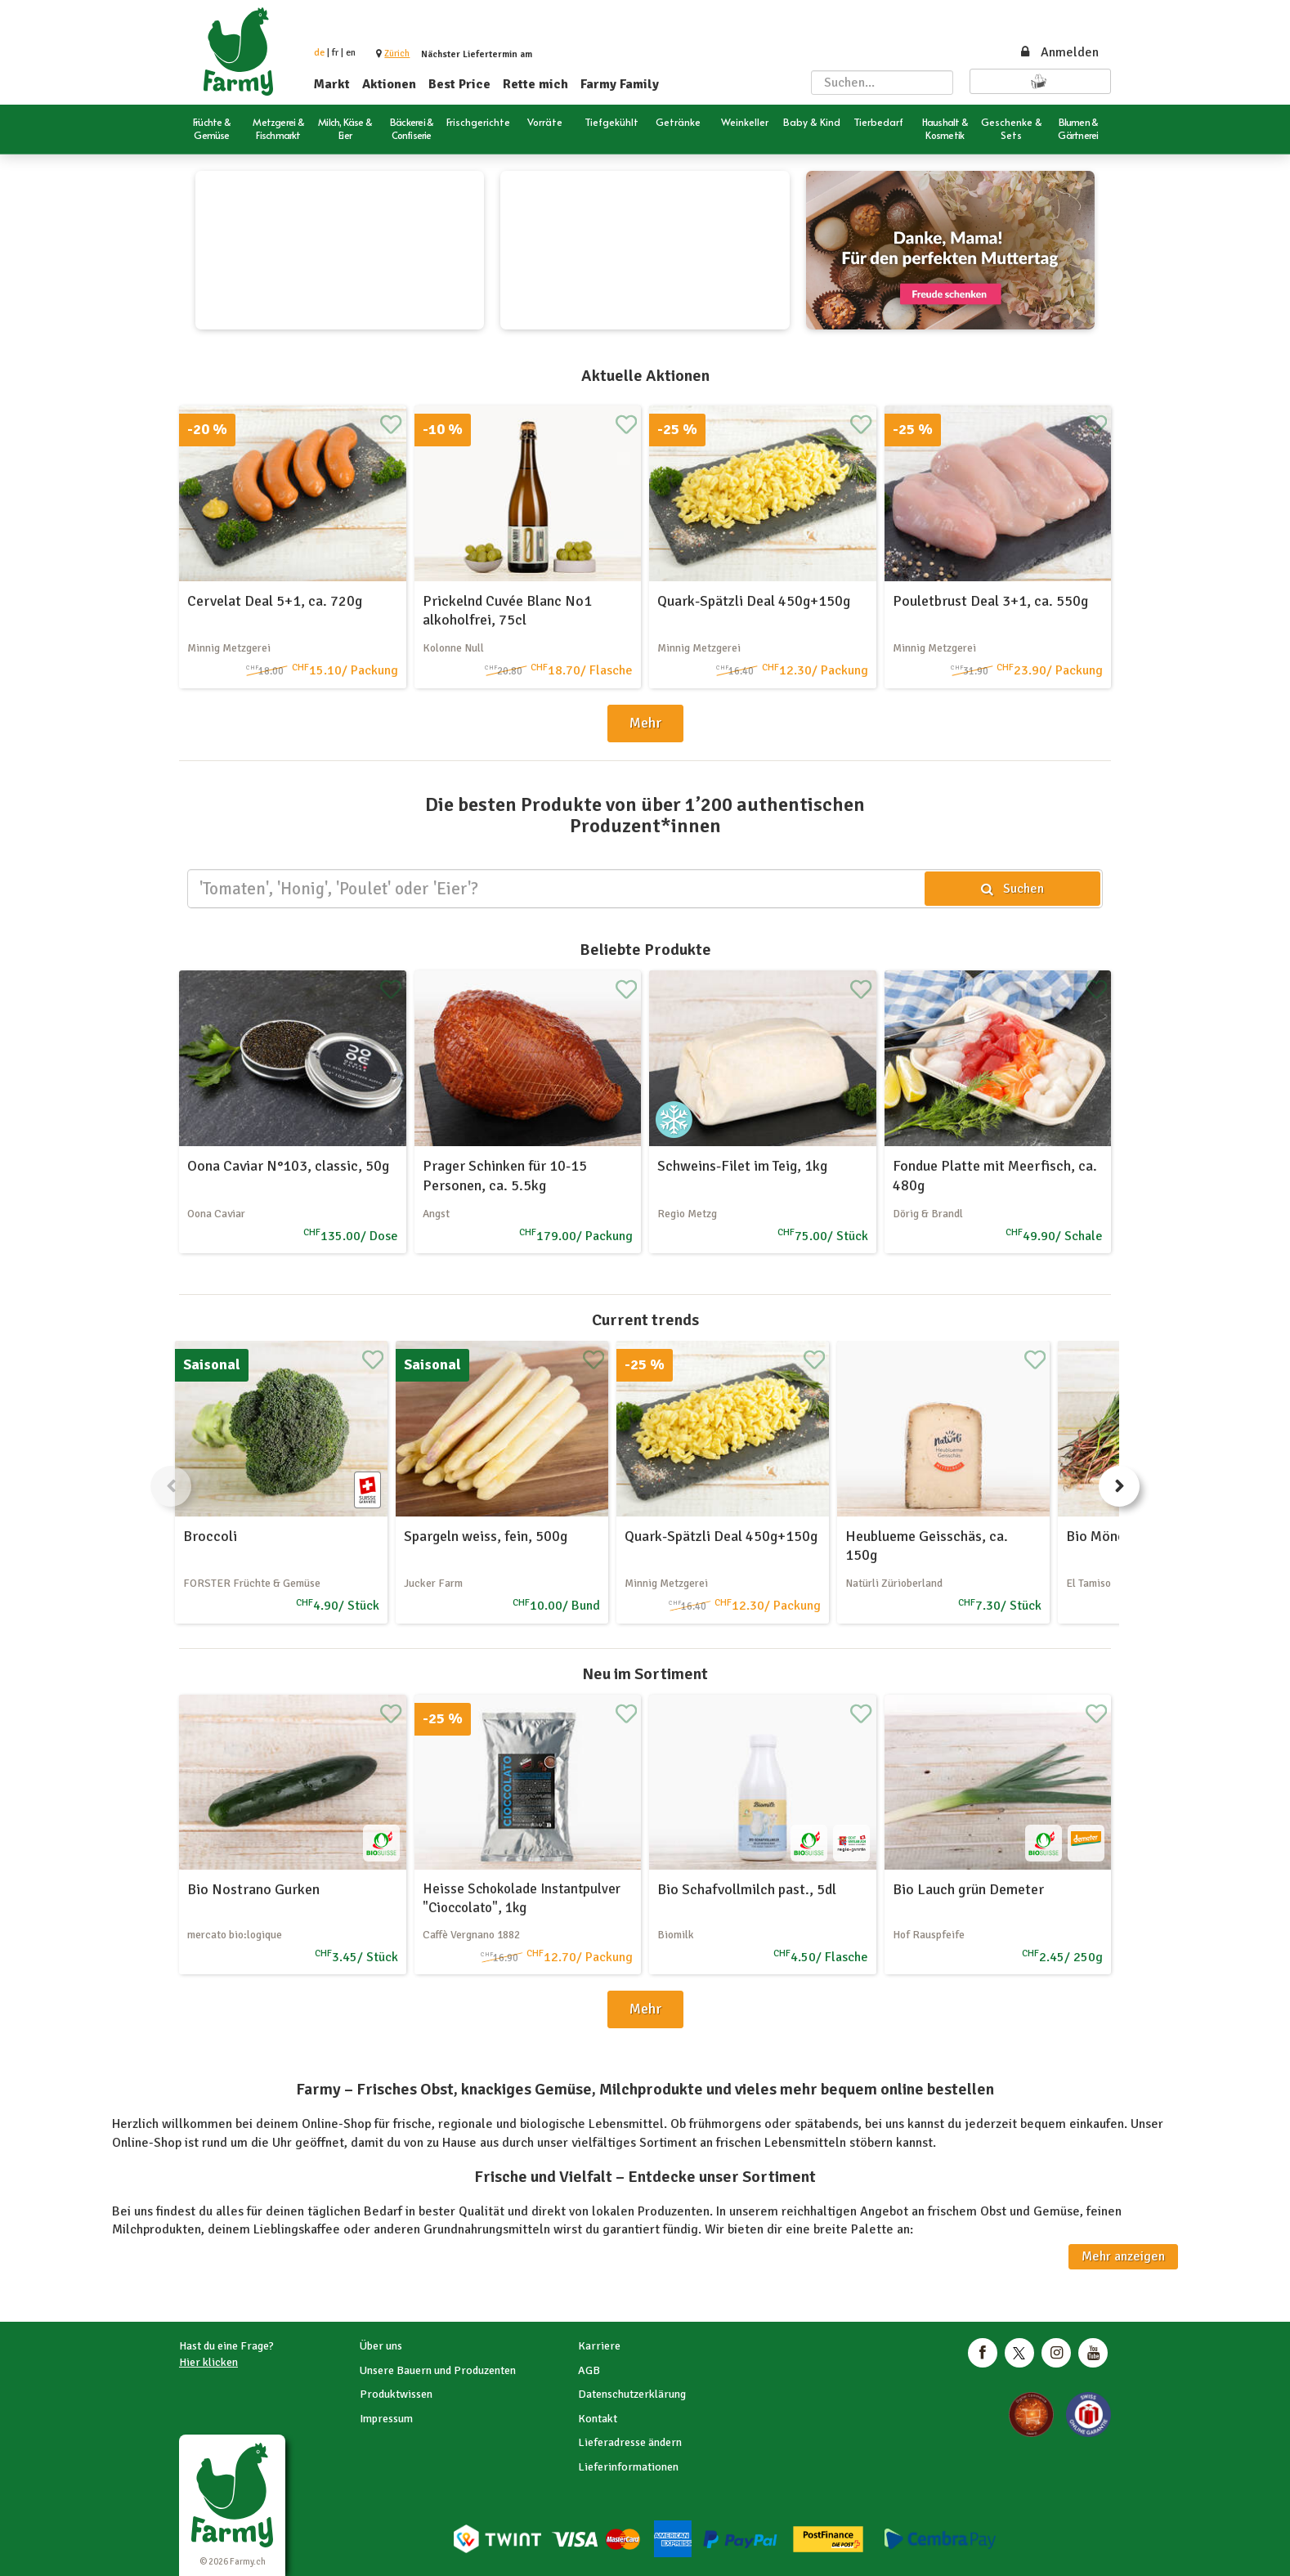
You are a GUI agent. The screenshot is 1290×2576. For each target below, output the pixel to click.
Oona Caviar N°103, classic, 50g (288, 1166)
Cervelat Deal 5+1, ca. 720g (274, 601)
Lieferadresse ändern (630, 2442)
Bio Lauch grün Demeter (968, 1889)
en (351, 53)
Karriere (599, 2346)
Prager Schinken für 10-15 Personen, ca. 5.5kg (505, 1175)
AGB (589, 2370)
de (319, 53)
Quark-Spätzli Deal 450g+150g (753, 601)
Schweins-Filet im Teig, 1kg (742, 1166)
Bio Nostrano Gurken (253, 1889)
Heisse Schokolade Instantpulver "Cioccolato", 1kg (521, 1897)
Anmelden (1059, 52)
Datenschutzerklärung (632, 2394)
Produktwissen (396, 2394)
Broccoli (210, 1536)
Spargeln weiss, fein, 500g (485, 1536)
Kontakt (597, 2419)
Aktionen (389, 84)
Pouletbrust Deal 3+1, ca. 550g (990, 601)
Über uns (381, 2346)
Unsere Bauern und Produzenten (438, 2370)
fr (335, 53)
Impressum (386, 2419)
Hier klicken (208, 2362)
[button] (397, 53)
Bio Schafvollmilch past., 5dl (746, 1889)
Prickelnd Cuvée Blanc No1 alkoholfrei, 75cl (507, 610)
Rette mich (535, 84)
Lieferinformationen (628, 2467)
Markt (332, 84)
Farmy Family (619, 84)
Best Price (459, 84)
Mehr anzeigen (1123, 2256)
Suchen (1012, 888)
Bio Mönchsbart (1115, 1536)
